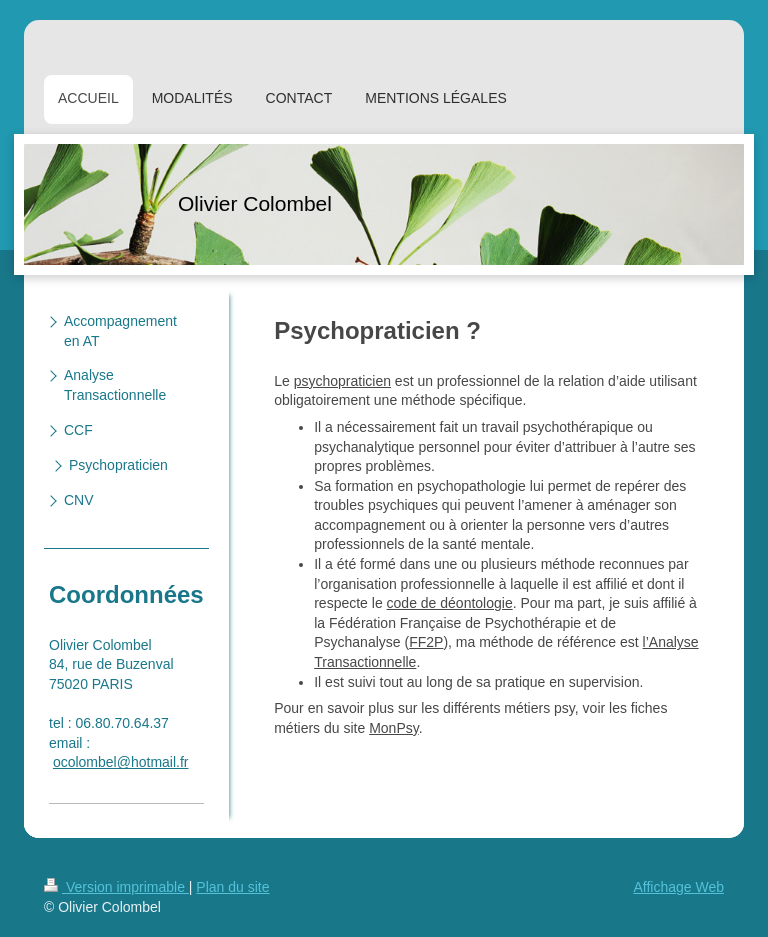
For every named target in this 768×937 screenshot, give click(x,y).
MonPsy (394, 728)
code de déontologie (450, 603)
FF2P (426, 642)
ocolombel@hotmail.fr (121, 762)
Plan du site (232, 887)
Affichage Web (678, 887)
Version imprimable (116, 887)
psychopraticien (342, 381)
